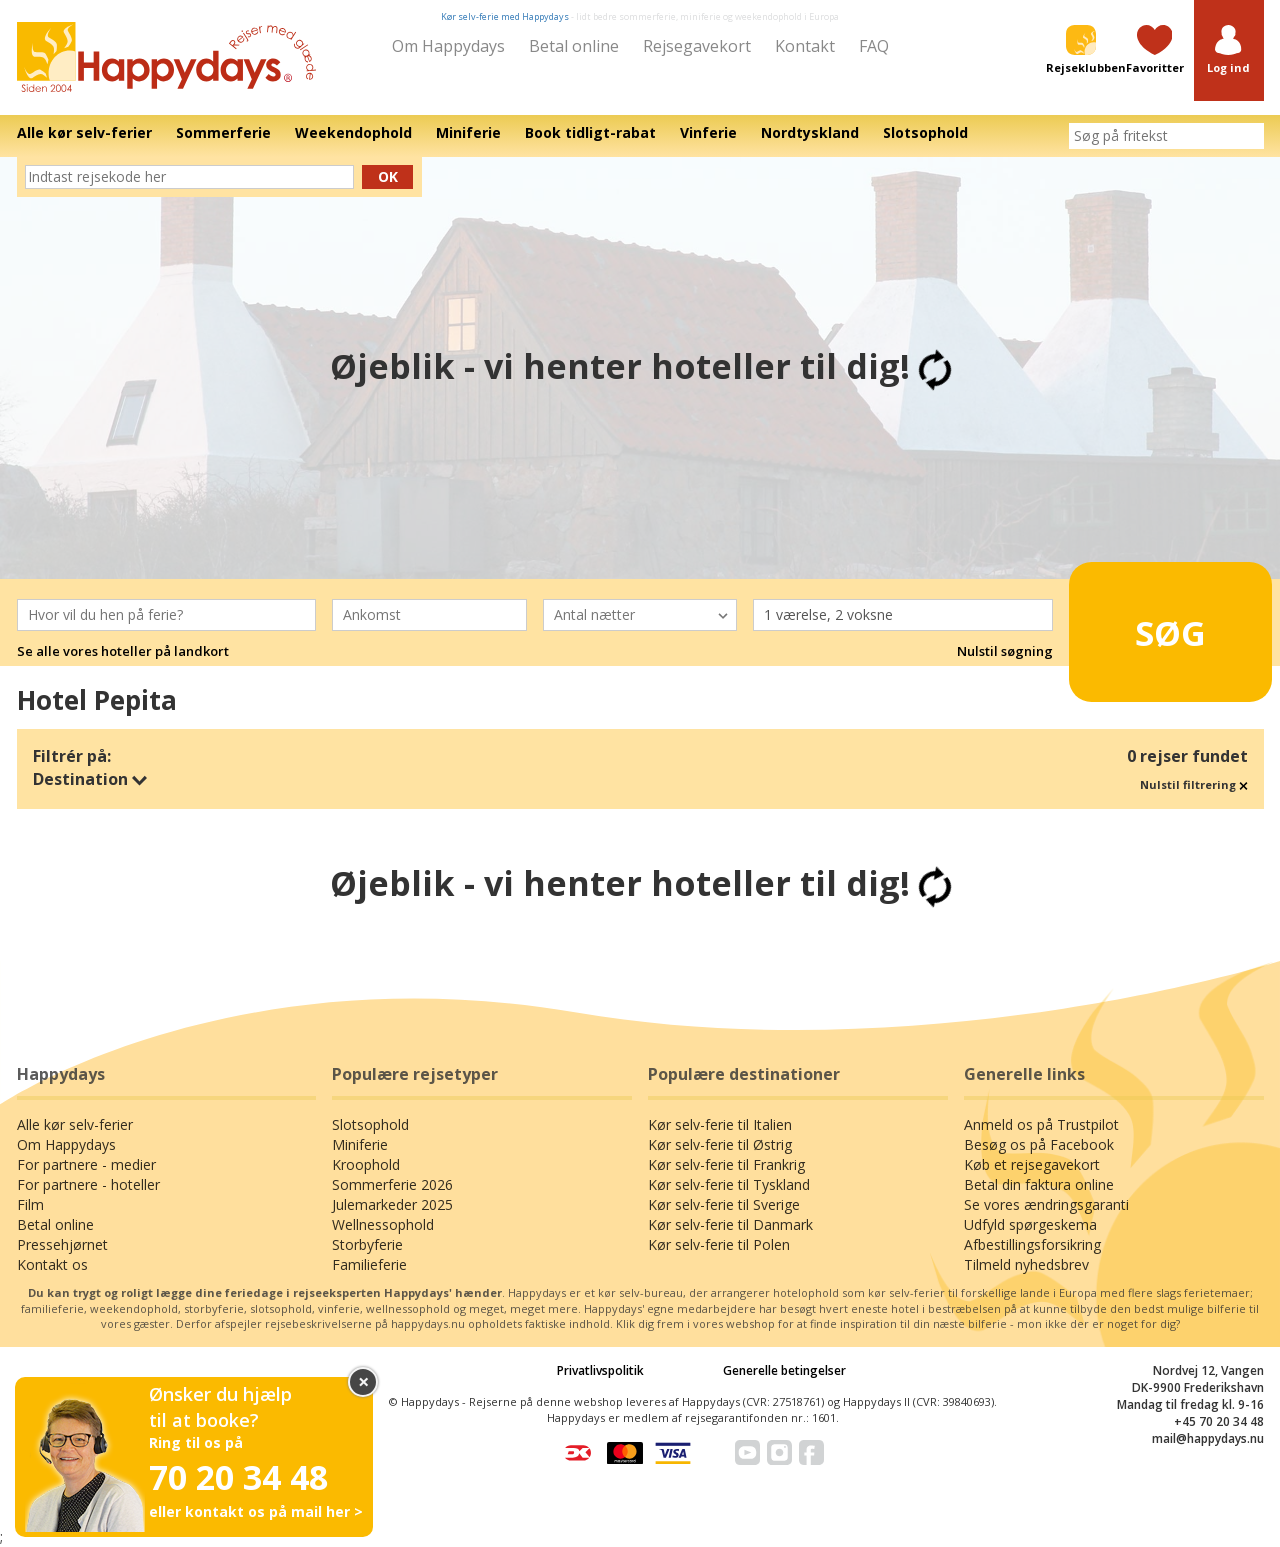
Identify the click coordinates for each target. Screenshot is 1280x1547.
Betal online (574, 46)
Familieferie (369, 1264)
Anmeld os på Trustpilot (1041, 1124)
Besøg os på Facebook (1039, 1144)
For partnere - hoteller (88, 1184)
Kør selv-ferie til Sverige (724, 1204)
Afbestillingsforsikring (1032, 1244)
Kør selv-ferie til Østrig (720, 1144)
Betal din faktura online (1039, 1184)
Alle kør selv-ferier (75, 1124)
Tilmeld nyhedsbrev (1026, 1264)
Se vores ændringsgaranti (1046, 1204)
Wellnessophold (383, 1224)
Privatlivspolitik (600, 1370)
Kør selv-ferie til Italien (720, 1124)
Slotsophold (370, 1124)
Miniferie (360, 1144)
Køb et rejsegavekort (1032, 1164)
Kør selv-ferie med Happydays (505, 16)
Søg (1139, 624)
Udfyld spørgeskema (1030, 1224)
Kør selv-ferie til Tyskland (729, 1184)
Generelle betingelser (784, 1370)
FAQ (874, 46)
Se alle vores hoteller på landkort (123, 651)
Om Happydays (448, 46)
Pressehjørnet (62, 1244)
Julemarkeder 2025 (392, 1204)
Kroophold (366, 1164)
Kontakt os (52, 1264)
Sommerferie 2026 (392, 1184)
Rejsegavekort (697, 46)
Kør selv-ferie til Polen (719, 1244)
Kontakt (805, 46)
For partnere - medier (86, 1164)
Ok (388, 176)
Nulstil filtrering (1194, 784)
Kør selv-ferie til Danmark (730, 1224)
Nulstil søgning (1005, 651)
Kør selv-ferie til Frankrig (726, 1164)
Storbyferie (367, 1244)
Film (30, 1204)
